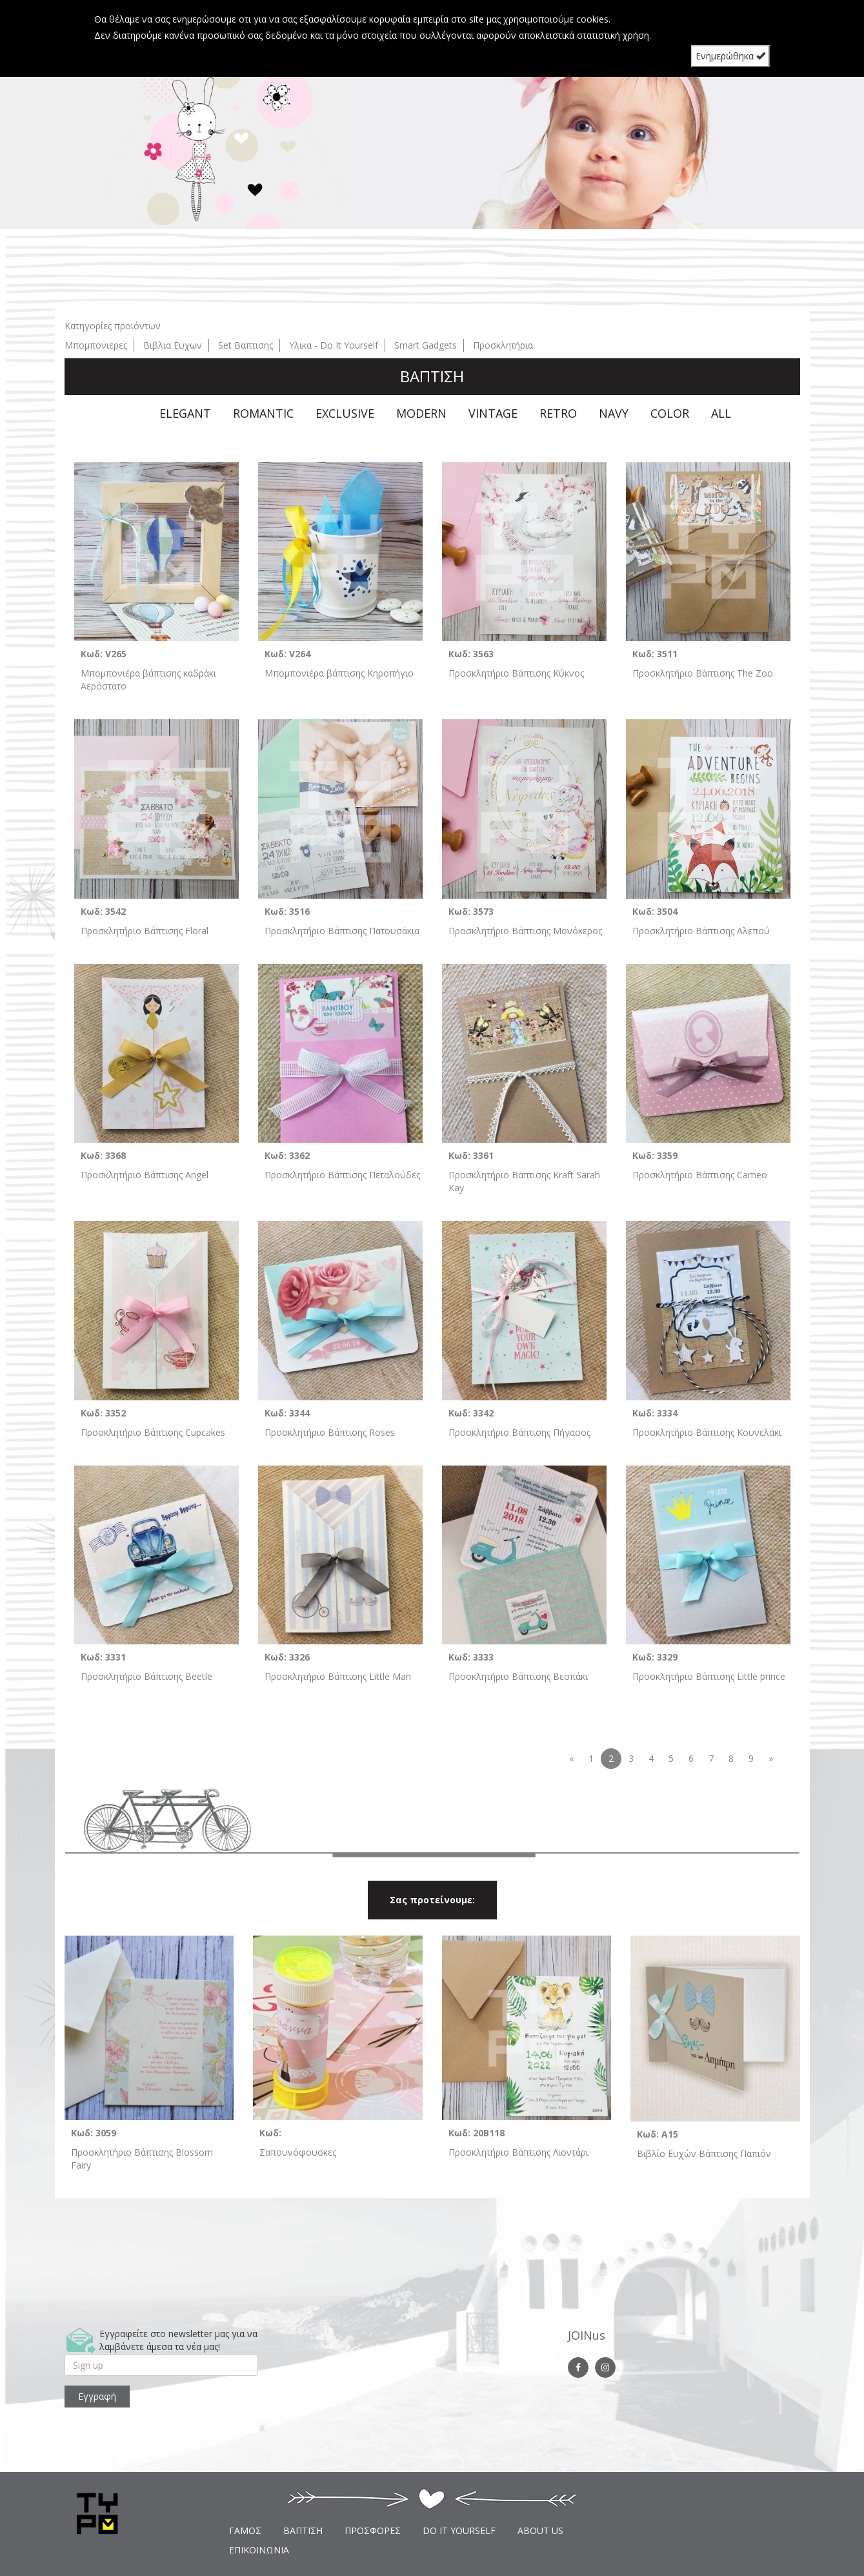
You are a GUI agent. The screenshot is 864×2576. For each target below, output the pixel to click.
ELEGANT (185, 413)
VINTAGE (492, 413)
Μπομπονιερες (96, 345)
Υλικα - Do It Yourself (333, 345)
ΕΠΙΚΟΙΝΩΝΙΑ (259, 2550)
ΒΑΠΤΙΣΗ (303, 2530)
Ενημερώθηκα (730, 56)
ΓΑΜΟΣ (245, 2530)
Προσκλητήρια (503, 345)
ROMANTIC (263, 413)
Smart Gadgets (425, 345)
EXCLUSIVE (345, 413)
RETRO (558, 413)
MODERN (421, 413)
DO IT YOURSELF (459, 2530)
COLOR (669, 413)
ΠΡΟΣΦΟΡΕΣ (373, 2530)
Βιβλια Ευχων (172, 345)
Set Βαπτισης (245, 345)
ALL (721, 413)
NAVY (613, 413)
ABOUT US (540, 2530)
